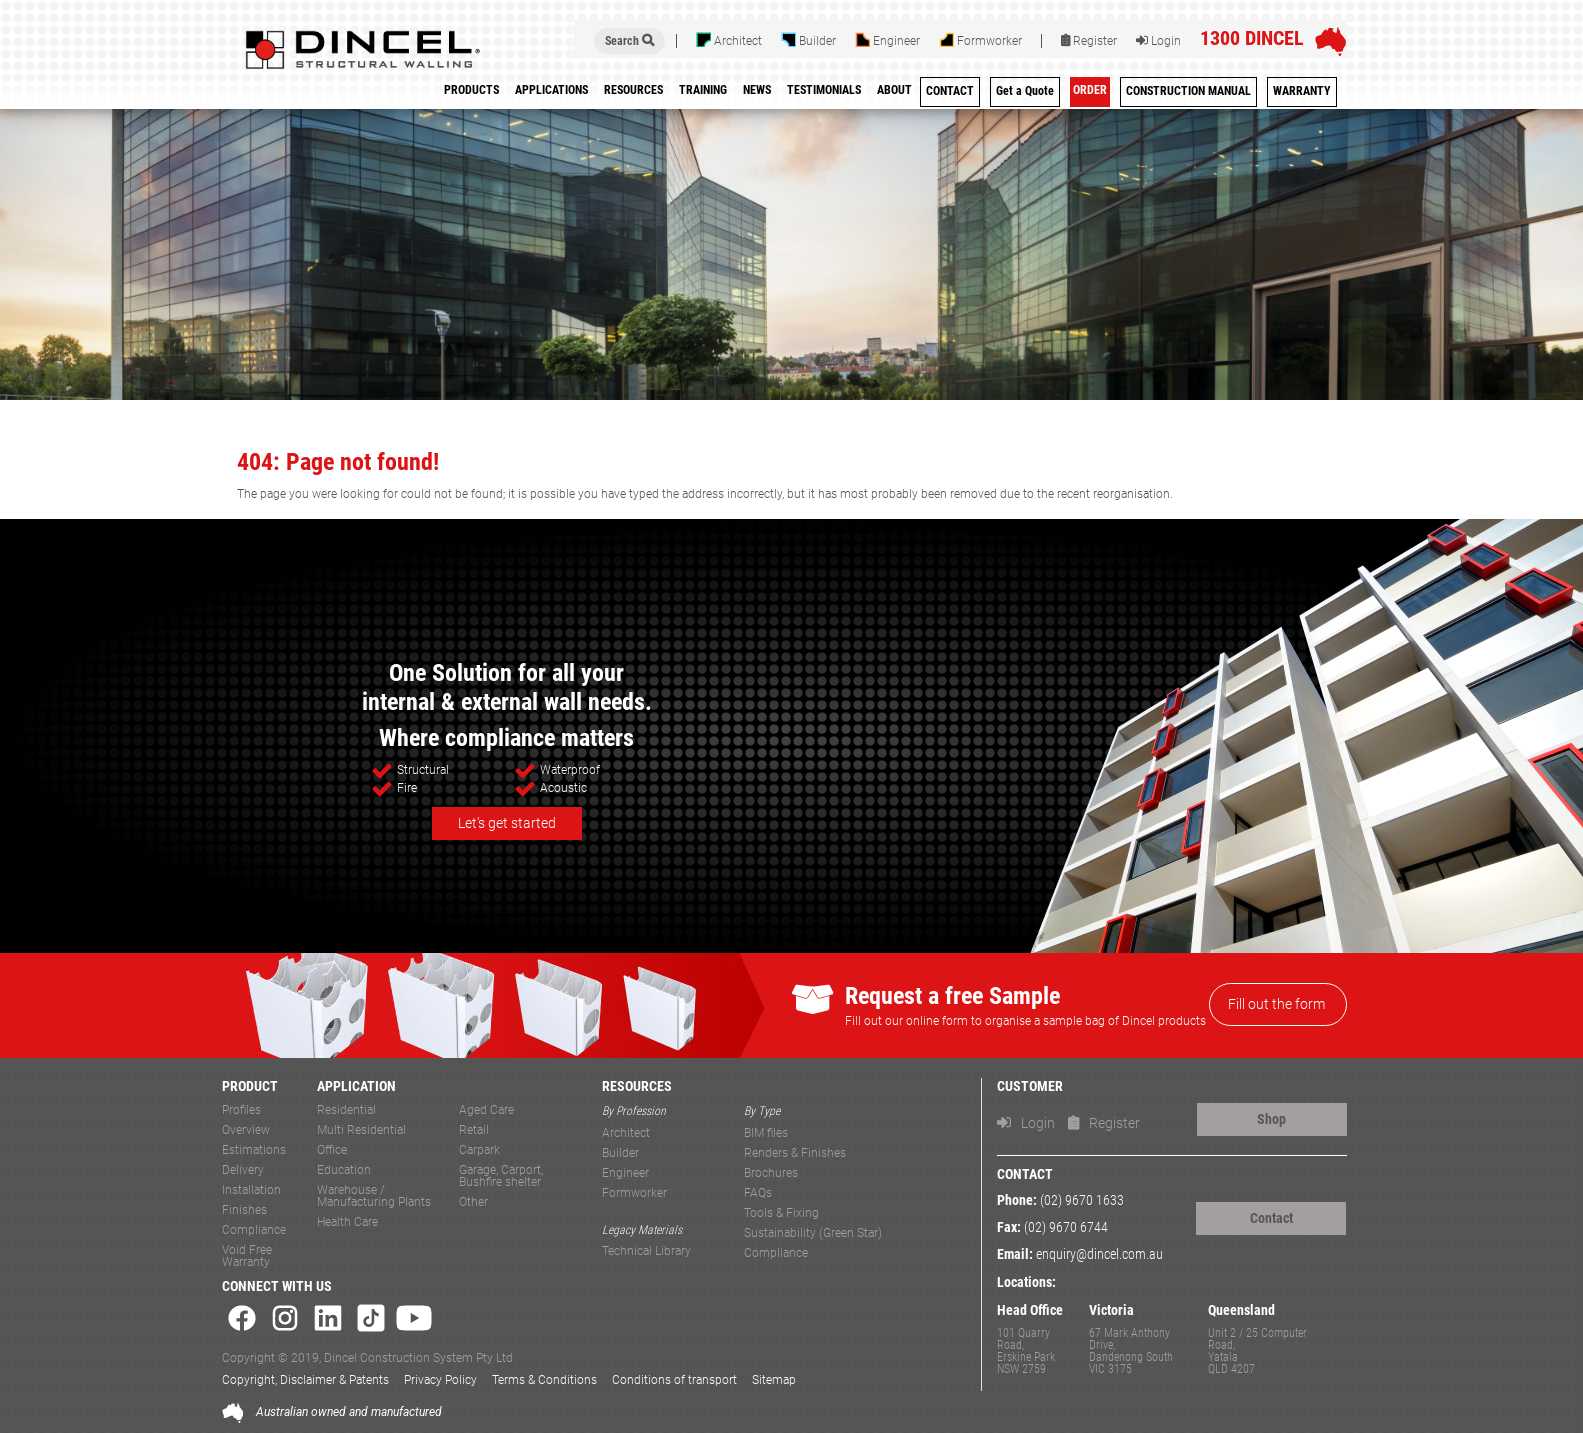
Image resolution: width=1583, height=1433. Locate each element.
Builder (808, 40)
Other (473, 1202)
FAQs (758, 1193)
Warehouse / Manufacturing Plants (374, 1196)
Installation (251, 1190)
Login (1158, 41)
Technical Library (646, 1251)
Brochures (771, 1173)
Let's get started (507, 823)
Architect (729, 40)
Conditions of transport (674, 1380)
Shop (1271, 1119)
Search (629, 41)
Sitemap (774, 1380)
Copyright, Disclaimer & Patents (305, 1380)
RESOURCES (637, 1086)
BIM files (766, 1133)
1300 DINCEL (1252, 38)
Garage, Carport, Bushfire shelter (501, 1176)
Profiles (241, 1110)
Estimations (254, 1150)
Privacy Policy (440, 1380)
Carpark (479, 1150)
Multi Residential (361, 1130)
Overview (246, 1130)
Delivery (243, 1170)
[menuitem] (703, 93)
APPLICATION (356, 1086)
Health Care (347, 1222)
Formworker (980, 40)
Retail (474, 1130)
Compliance (254, 1230)
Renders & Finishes (795, 1153)
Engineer (887, 40)
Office (332, 1150)
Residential (346, 1110)
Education (344, 1170)
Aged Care (486, 1110)
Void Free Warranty (247, 1256)
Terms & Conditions (544, 1380)
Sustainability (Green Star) (813, 1233)
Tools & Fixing (781, 1213)
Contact (1271, 1218)
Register (1089, 41)
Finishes (244, 1210)
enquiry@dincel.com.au (1099, 1254)
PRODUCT (250, 1086)
